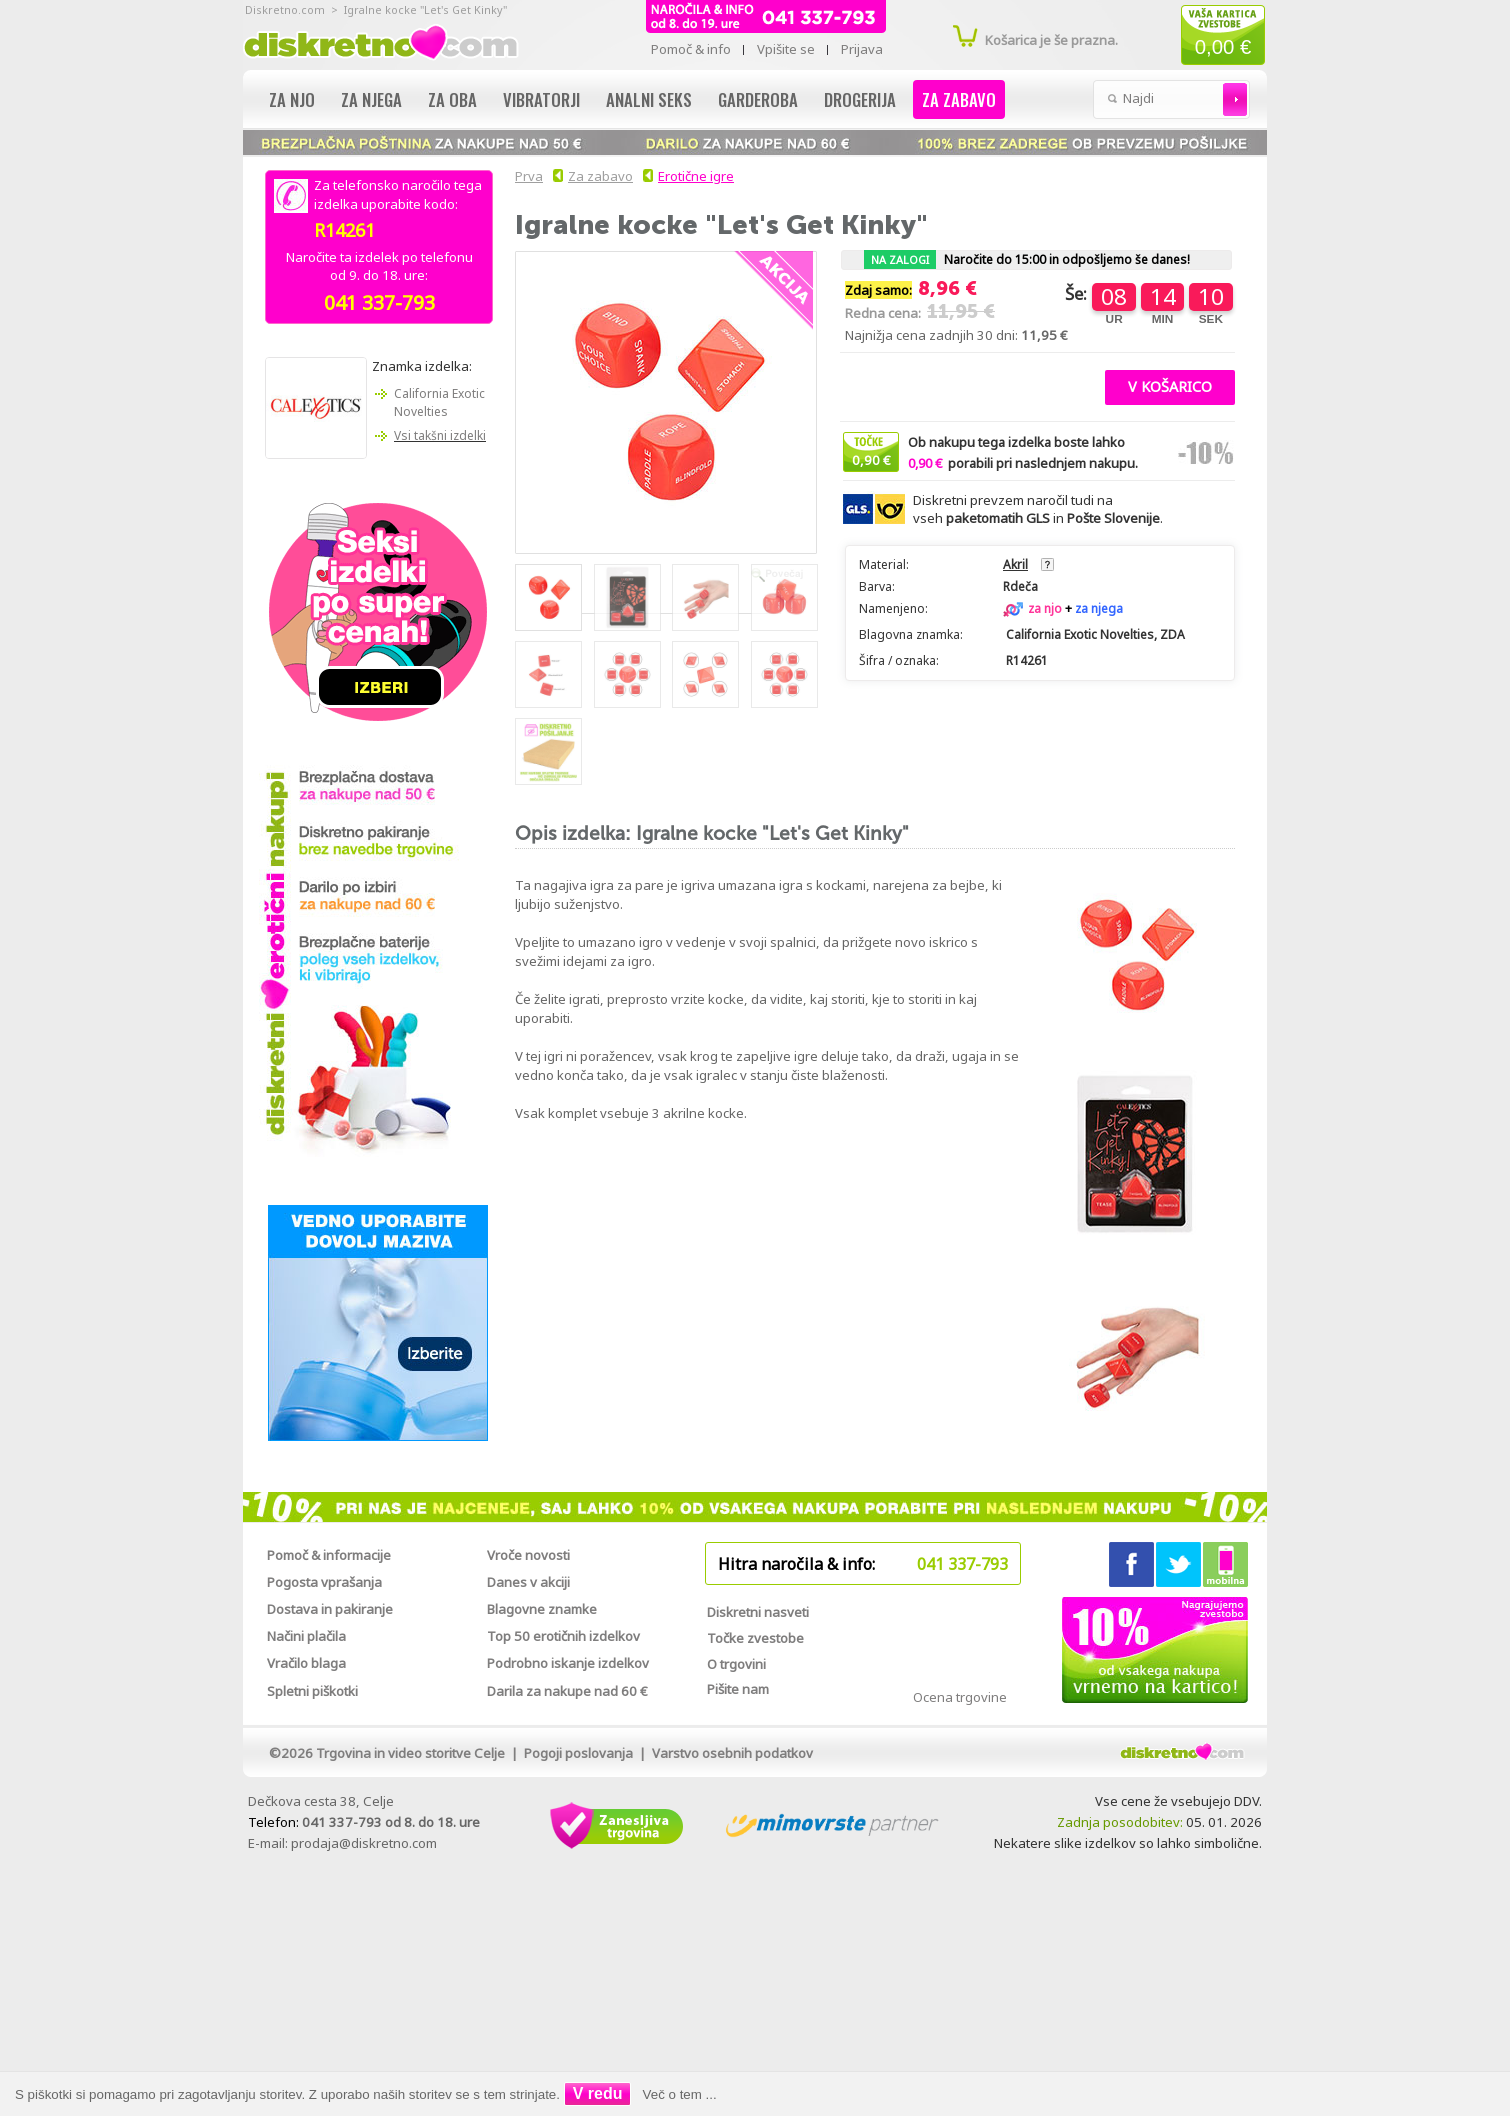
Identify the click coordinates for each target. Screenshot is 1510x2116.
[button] (1170, 385)
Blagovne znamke (542, 1609)
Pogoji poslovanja (578, 1753)
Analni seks (649, 99)
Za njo (292, 99)
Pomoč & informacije (329, 1555)
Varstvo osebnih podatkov (732, 1753)
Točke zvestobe (755, 1638)
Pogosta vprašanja (324, 1582)
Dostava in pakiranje (330, 1609)
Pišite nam (738, 1689)
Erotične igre (696, 176)
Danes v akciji (528, 1582)
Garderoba (758, 99)
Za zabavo (959, 99)
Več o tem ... (680, 2094)
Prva (526, 176)
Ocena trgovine (960, 1697)
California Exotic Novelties (439, 402)
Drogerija (860, 99)
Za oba (452, 99)
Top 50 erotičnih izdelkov (563, 1636)
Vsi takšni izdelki (440, 435)
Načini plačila (306, 1636)
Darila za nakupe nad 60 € (567, 1691)
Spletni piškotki (312, 1691)
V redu (598, 2093)
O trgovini (736, 1664)
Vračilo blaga (306, 1663)
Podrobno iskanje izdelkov (568, 1663)
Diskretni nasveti (758, 1612)
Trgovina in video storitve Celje (410, 1753)
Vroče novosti (528, 1555)
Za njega (371, 99)
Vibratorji (541, 99)
